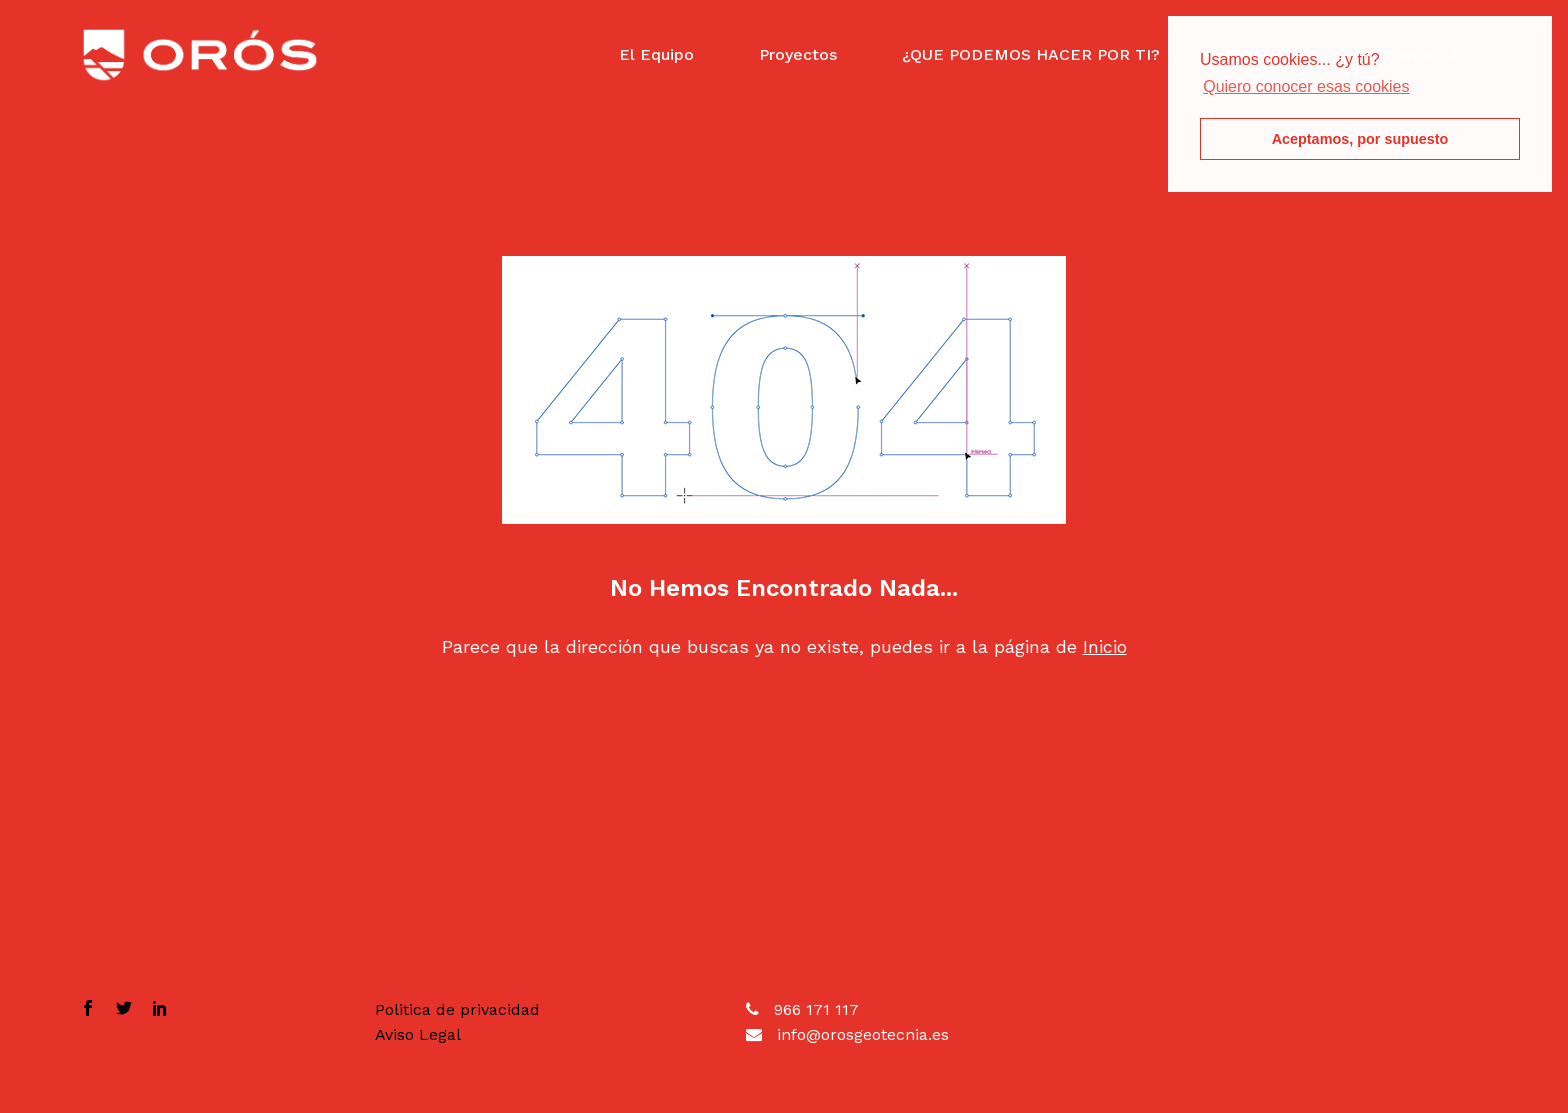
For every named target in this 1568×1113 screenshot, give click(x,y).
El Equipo (656, 54)
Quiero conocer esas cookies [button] (1306, 86)
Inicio (1105, 646)
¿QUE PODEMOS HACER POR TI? (1031, 54)
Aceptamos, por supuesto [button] (1360, 139)
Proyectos (798, 54)
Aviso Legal (418, 1034)
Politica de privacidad (457, 1009)
